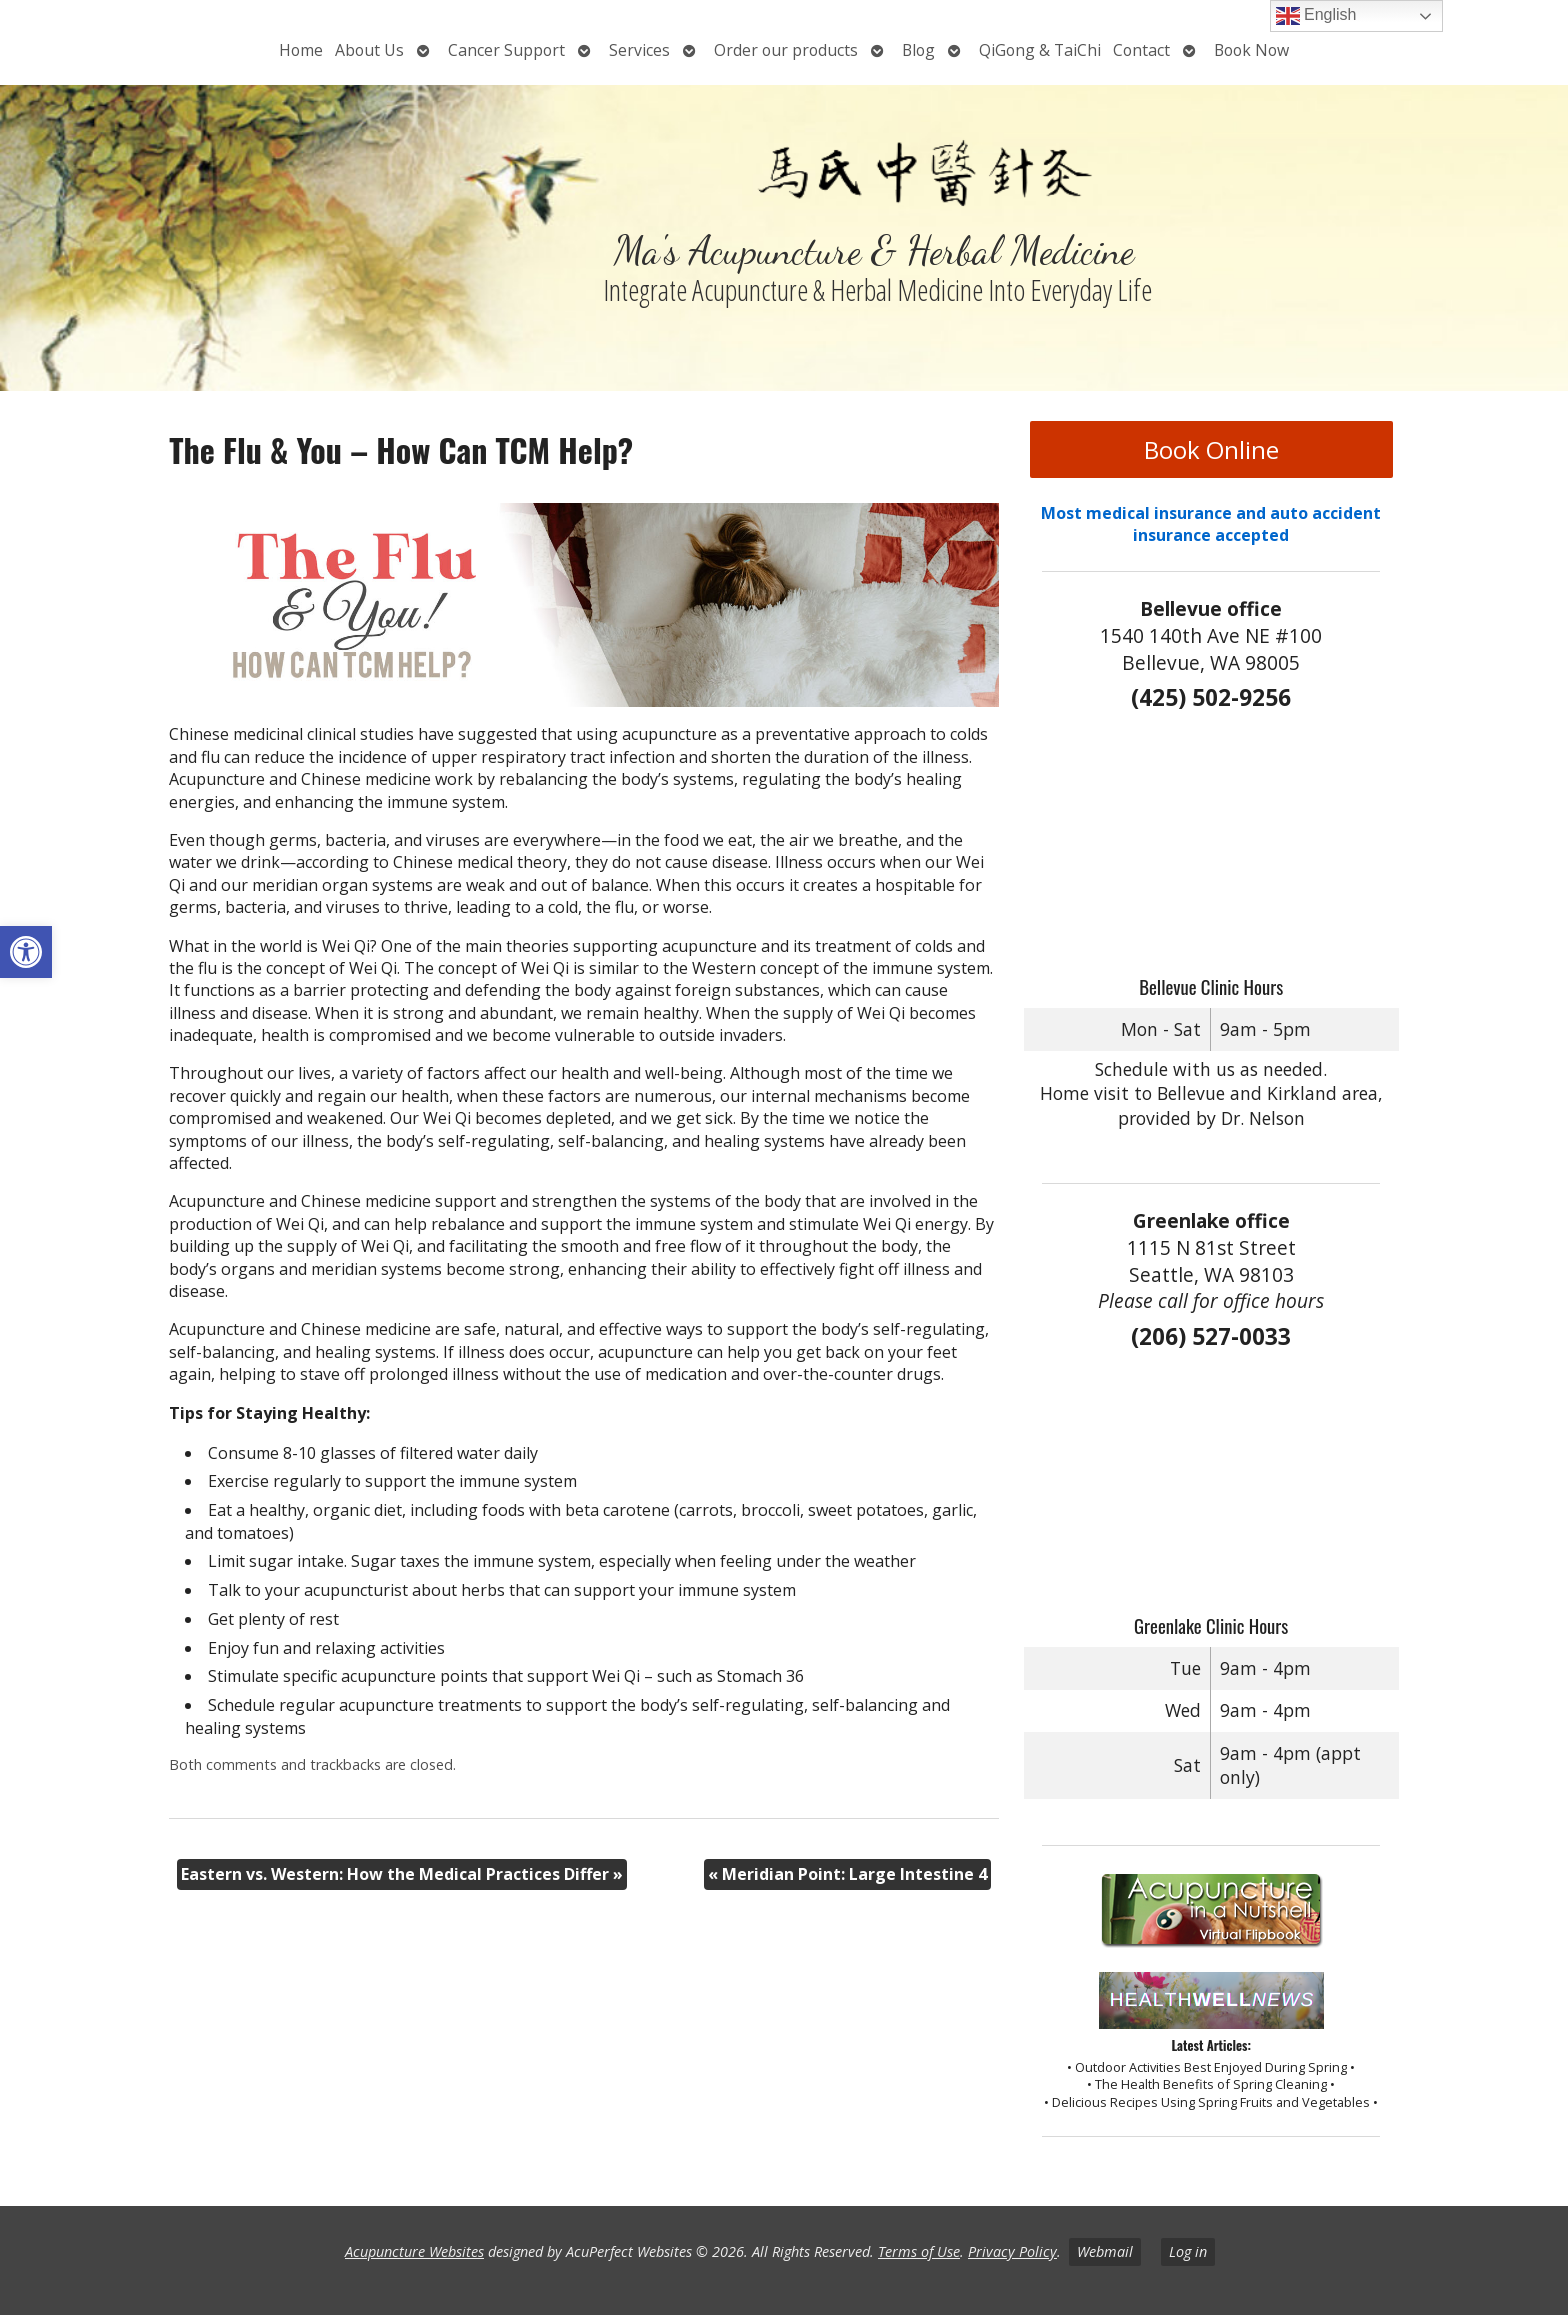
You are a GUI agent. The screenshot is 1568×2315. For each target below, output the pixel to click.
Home (301, 50)
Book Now (1251, 50)
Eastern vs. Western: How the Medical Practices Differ (402, 1874)
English (1316, 16)
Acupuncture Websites (414, 2251)
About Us (369, 50)
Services (639, 50)
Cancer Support (506, 50)
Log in (1188, 2251)
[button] (26, 952)
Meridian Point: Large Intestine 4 (847, 1874)
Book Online (1211, 449)
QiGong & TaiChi (1040, 50)
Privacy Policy (1012, 2251)
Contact (1141, 50)
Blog (918, 50)
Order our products (786, 50)
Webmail (1105, 2251)
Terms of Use (919, 2251)
